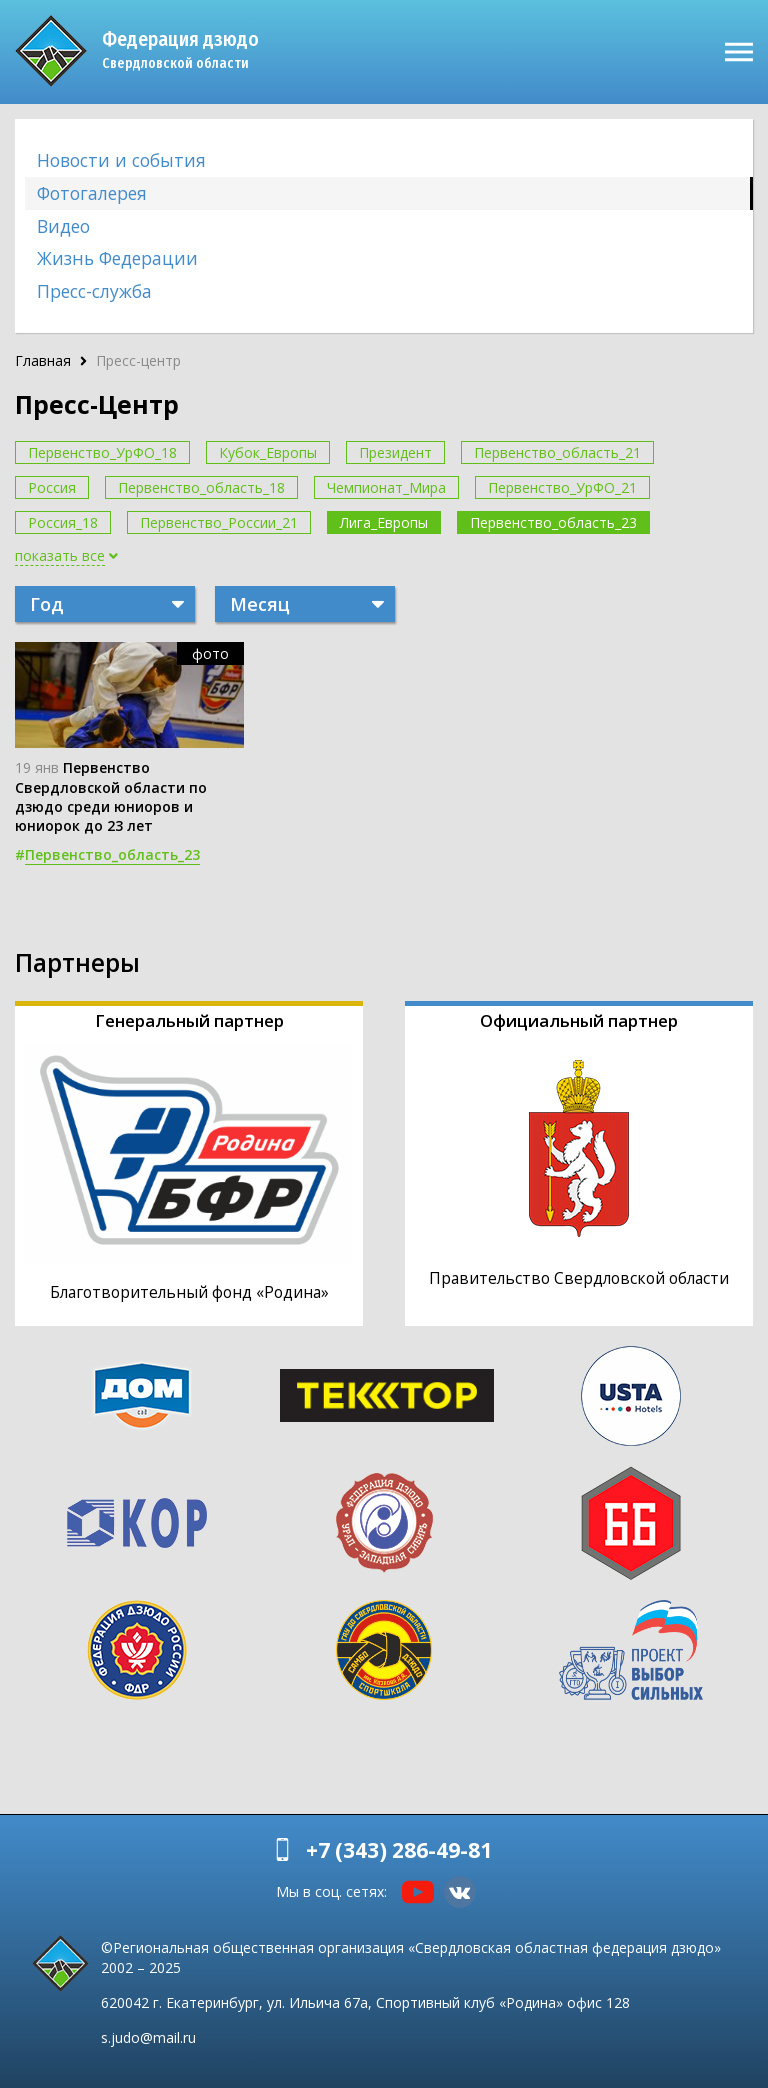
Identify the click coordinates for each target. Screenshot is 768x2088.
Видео (63, 226)
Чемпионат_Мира (386, 487)
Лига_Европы (384, 522)
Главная (43, 360)
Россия (52, 487)
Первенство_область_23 (553, 522)
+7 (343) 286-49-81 (399, 1850)
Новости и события (121, 160)
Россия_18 (63, 522)
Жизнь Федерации (117, 258)
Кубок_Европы (268, 452)
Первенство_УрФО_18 (102, 452)
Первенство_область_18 (201, 487)
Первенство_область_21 (557, 452)
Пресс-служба (94, 291)
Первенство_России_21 (219, 522)
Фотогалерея (92, 193)
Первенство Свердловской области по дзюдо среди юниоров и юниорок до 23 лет (111, 796)
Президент (395, 452)
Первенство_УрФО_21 (562, 487)
